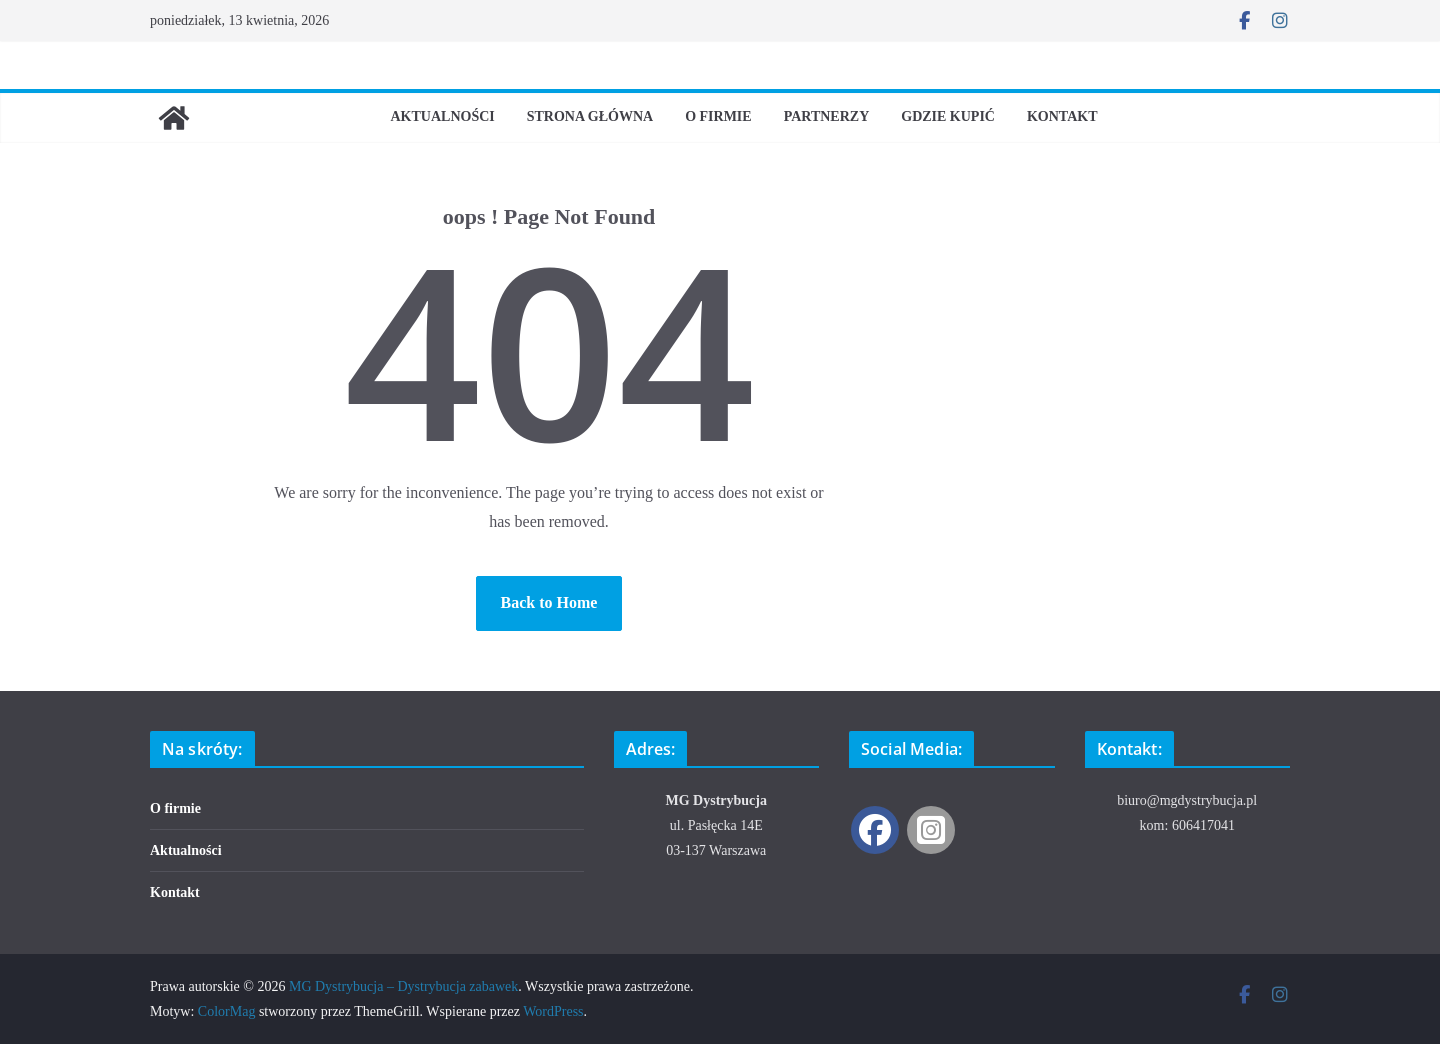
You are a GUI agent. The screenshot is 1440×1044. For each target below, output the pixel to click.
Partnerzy (827, 116)
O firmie (718, 116)
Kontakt (1062, 116)
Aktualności (442, 116)
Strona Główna (590, 116)
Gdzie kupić (948, 116)
